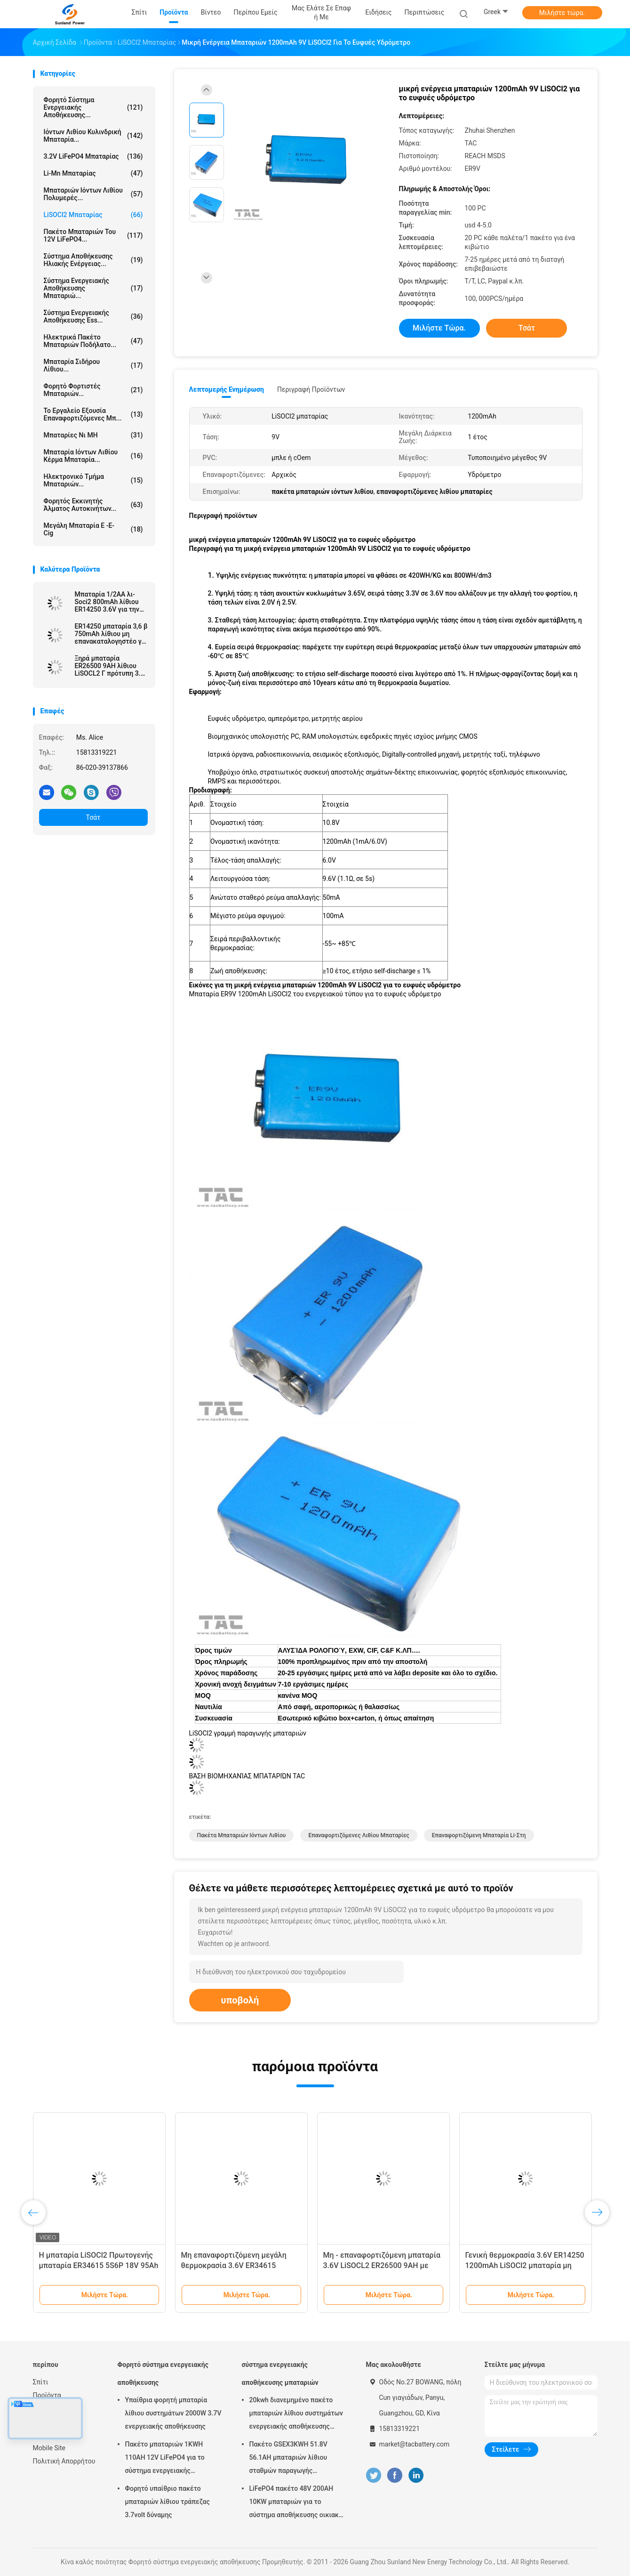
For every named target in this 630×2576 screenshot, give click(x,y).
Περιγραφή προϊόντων (311, 389)
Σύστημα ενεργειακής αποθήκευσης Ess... (93, 316)
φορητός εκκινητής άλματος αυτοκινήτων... (93, 504)
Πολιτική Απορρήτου (64, 2461)
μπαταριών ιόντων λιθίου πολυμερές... (93, 194)
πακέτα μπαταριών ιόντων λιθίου (241, 1835)
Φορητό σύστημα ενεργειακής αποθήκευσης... (93, 107)
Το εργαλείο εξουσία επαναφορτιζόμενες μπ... (93, 414)
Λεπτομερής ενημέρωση (226, 389)
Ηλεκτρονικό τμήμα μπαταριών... (93, 480)
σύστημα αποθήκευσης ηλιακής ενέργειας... (93, 259)
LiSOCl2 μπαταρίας (93, 214)
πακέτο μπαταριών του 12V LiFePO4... (93, 235)
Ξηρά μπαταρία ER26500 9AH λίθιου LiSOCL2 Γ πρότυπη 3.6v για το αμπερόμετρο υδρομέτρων (111, 665)
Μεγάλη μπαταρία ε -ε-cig (93, 529)
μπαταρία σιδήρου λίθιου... (93, 365)
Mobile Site (49, 2448)
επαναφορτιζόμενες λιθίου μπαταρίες (358, 1835)
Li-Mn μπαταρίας (93, 173)
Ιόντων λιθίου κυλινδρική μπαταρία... (93, 135)
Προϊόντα (47, 2395)
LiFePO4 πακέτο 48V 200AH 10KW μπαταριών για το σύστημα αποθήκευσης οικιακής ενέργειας (297, 2503)
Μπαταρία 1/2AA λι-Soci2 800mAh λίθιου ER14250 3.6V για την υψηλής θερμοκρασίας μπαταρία (109, 601)
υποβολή (240, 2000)
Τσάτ (93, 817)
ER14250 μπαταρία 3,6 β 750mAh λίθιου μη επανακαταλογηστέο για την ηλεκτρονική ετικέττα (111, 633)
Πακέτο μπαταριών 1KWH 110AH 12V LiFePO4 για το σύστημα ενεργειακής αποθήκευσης (165, 2458)
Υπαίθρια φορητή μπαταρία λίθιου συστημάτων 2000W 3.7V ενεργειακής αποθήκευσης (173, 2413)
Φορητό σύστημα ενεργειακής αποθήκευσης (163, 2373)
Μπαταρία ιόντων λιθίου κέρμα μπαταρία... (93, 455)
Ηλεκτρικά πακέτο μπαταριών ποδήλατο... (93, 340)
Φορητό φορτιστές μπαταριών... (93, 389)
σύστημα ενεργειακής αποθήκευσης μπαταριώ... (93, 288)
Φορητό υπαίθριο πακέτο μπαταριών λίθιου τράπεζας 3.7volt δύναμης (167, 2502)
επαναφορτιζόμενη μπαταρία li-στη (479, 1835)
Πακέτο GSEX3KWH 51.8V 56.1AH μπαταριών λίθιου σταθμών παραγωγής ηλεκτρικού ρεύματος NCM (290, 2458)
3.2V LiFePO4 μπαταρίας (93, 156)
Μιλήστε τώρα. (562, 12)
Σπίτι (40, 2382)
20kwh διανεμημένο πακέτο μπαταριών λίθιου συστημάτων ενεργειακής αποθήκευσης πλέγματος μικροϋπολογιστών (296, 2414)
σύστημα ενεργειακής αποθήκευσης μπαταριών (280, 2373)
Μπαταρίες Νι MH (93, 435)
